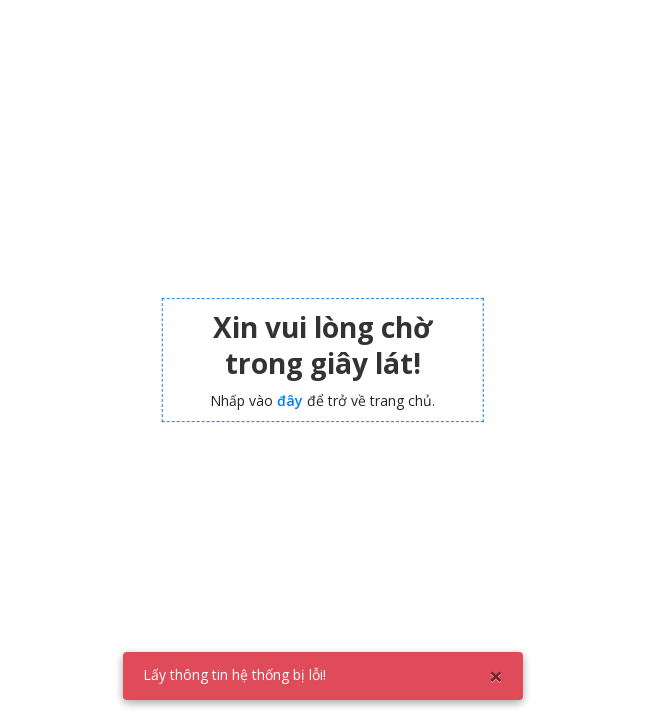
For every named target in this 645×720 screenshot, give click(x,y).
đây (290, 400)
